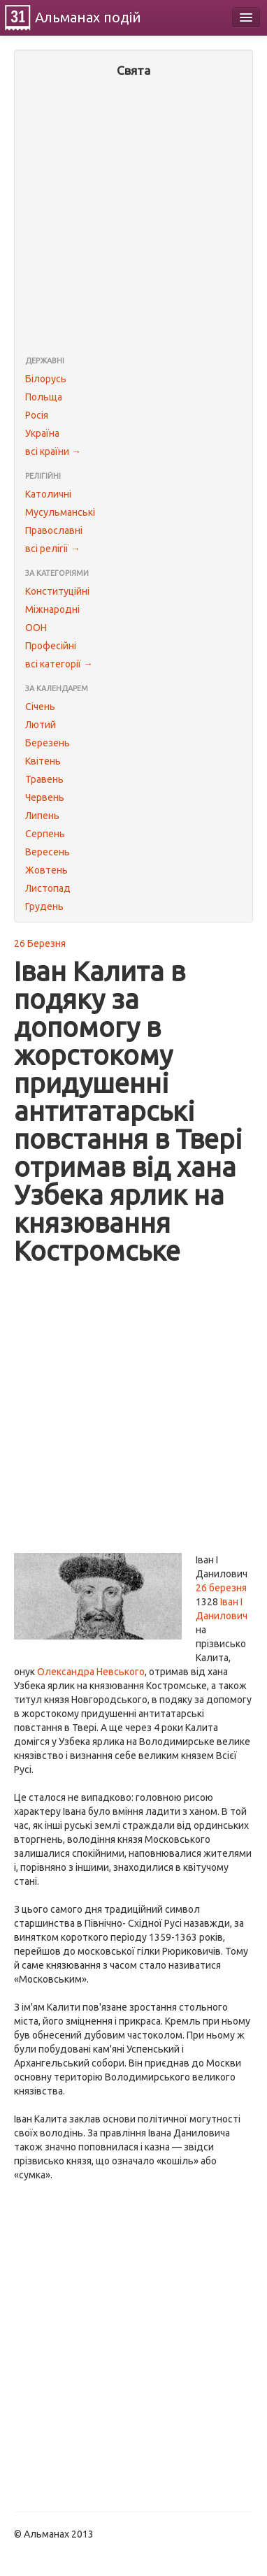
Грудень (44, 906)
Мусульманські (60, 512)
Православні (53, 530)
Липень (42, 815)
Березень (47, 742)
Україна (42, 433)
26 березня (221, 1587)
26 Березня (40, 943)
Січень (40, 706)
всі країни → (53, 451)
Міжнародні (52, 609)
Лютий (40, 724)
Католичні (48, 494)
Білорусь (45, 378)
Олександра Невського (91, 1671)
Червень (44, 797)
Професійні (50, 645)
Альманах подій (88, 17)
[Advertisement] (133, 218)
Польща (43, 397)
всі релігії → (52, 548)
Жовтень (46, 870)
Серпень (45, 833)
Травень (44, 779)
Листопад (48, 888)
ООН (36, 627)
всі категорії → (59, 664)
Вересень (47, 852)
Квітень (43, 761)
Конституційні (57, 591)
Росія (36, 415)
